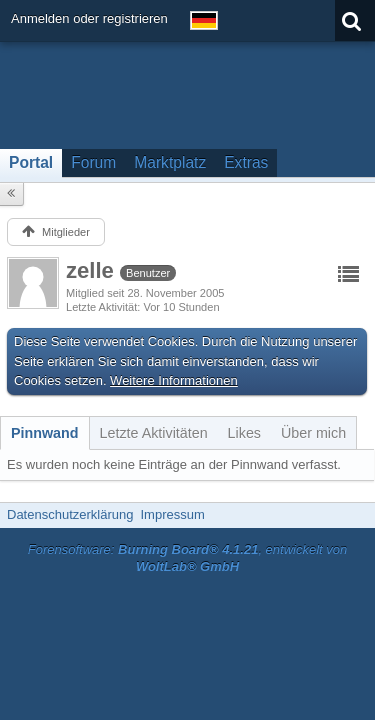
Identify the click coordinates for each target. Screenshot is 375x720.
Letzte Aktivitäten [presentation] (154, 433)
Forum (93, 162)
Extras (246, 162)
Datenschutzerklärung (70, 514)
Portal (31, 162)
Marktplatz (170, 162)
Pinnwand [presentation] (45, 433)
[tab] (45, 433)
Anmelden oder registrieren (89, 18)
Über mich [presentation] (313, 433)
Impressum (172, 514)
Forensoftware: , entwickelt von (188, 558)
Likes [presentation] (244, 433)
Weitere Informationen (174, 380)
